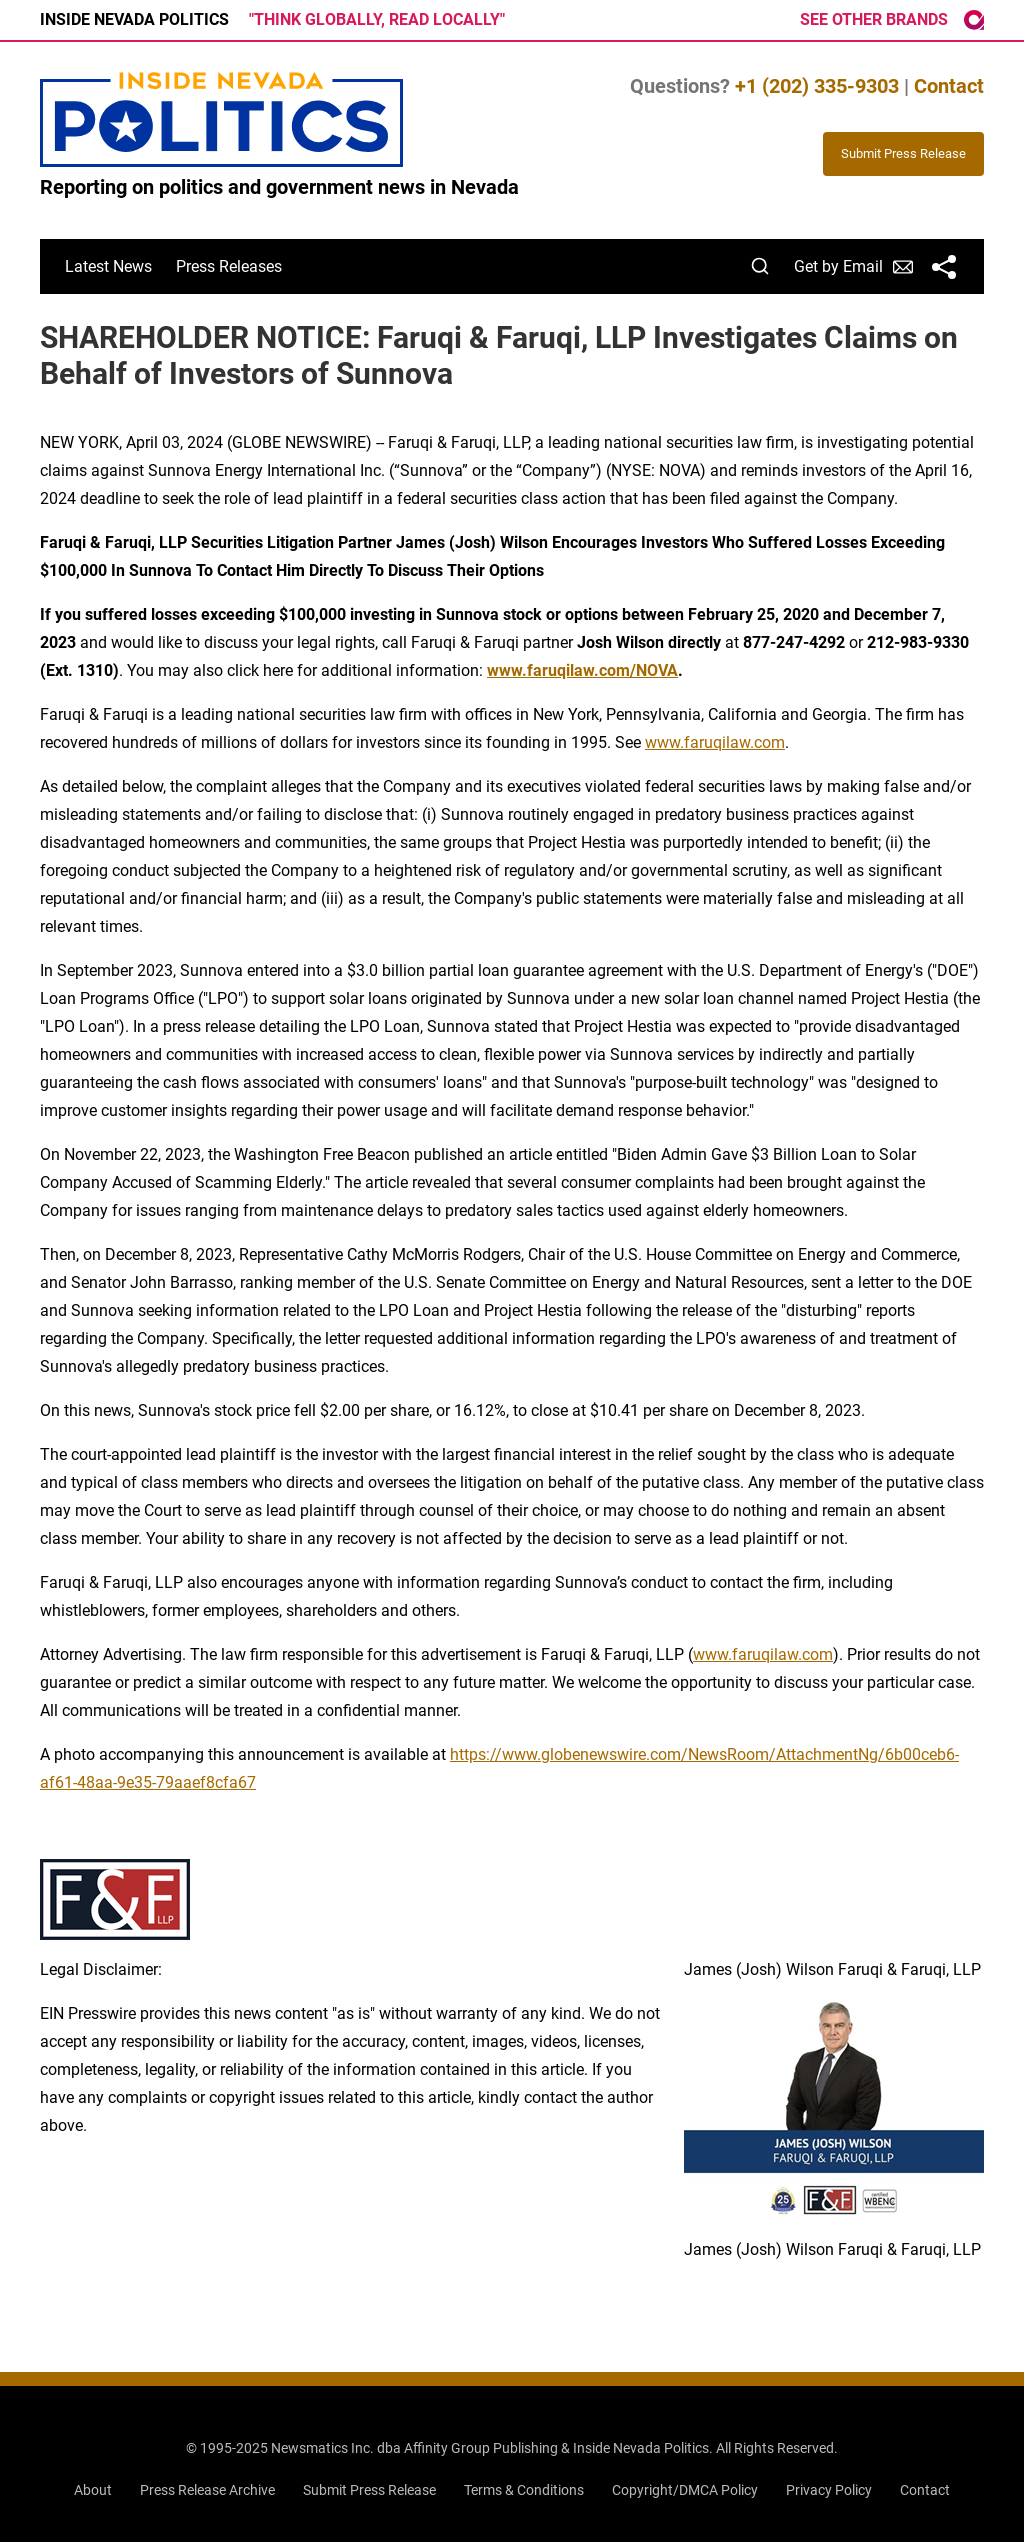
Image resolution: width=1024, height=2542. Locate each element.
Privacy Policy (829, 2490)
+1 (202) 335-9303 (817, 86)
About (93, 2490)
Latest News (108, 266)
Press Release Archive (207, 2490)
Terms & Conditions (524, 2490)
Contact (949, 86)
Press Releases (229, 266)
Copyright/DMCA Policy (685, 2490)
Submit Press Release (369, 2490)
